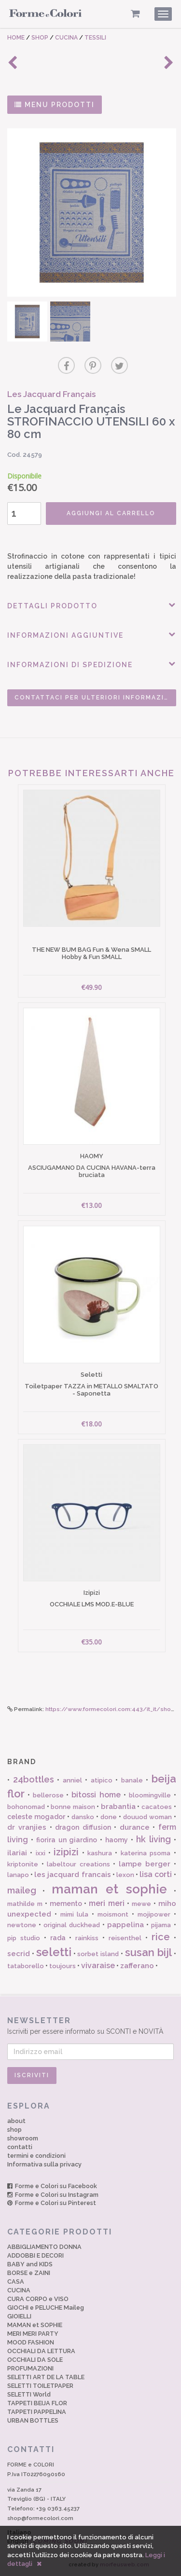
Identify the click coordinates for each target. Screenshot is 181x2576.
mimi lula (74, 1914)
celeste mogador (36, 1817)
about (16, 2120)
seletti (53, 1952)
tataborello (25, 1966)
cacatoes (156, 1806)
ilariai (17, 1853)
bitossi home (96, 1794)
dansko (82, 1817)
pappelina (125, 1924)
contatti (19, 2147)
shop (14, 2129)
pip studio (23, 1938)
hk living (153, 1839)
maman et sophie (109, 1889)
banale (132, 1780)
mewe (141, 1903)
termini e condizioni (36, 2155)
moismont (112, 1914)
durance (135, 1827)
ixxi (40, 1853)
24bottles (33, 1779)
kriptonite (22, 1864)
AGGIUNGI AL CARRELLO (111, 513)
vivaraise (98, 1965)
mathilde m (24, 1903)
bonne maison (73, 1806)
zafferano (137, 1965)
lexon (125, 1874)
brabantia (118, 1806)
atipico (101, 1780)
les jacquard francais (72, 1874)
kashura (99, 1853)
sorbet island (98, 1954)
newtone (21, 1925)
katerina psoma (145, 1853)
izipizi (66, 1852)
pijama (161, 1925)
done (108, 1817)
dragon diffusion (83, 1827)
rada (58, 1938)
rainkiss (86, 1938)
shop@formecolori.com (40, 2518)
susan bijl (148, 1952)
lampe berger (145, 1864)
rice (161, 1937)
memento (66, 1903)
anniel (72, 1780)
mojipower (154, 1914)
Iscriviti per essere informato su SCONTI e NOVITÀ (90, 2025)
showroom (22, 2138)
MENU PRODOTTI (54, 105)
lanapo (18, 1874)
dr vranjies (26, 1827)
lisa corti (155, 1874)
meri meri (107, 1903)
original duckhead (71, 1925)
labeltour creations (78, 1864)
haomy (116, 1840)
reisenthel (125, 1938)
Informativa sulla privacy (44, 2164)
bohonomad (26, 1806)
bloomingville (150, 1795)
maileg (21, 1890)
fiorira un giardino (66, 1840)
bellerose (48, 1795)
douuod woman (147, 1817)
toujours (62, 1966)
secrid (18, 1953)
